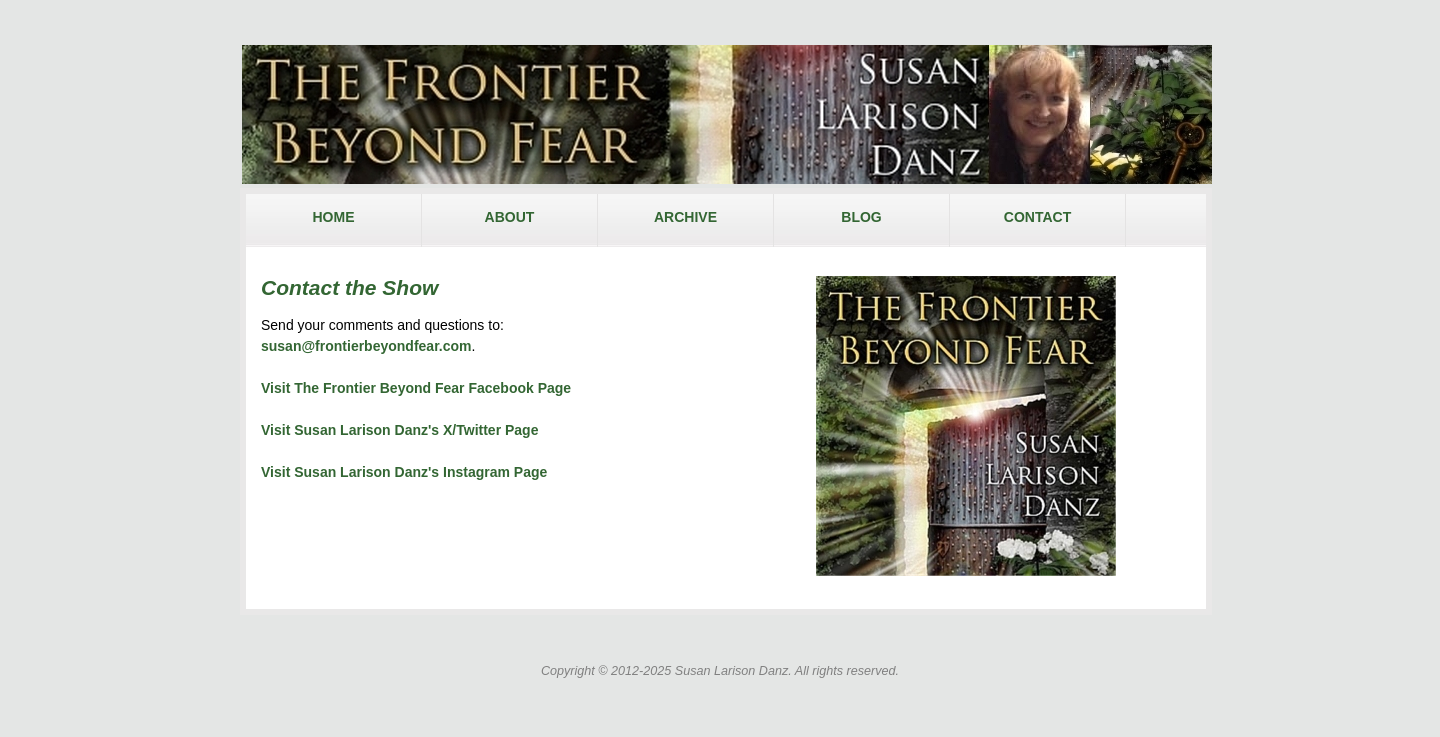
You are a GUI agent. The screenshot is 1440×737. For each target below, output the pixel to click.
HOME (334, 217)
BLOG (861, 217)
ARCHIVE (685, 217)
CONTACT (1037, 217)
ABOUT (510, 217)
